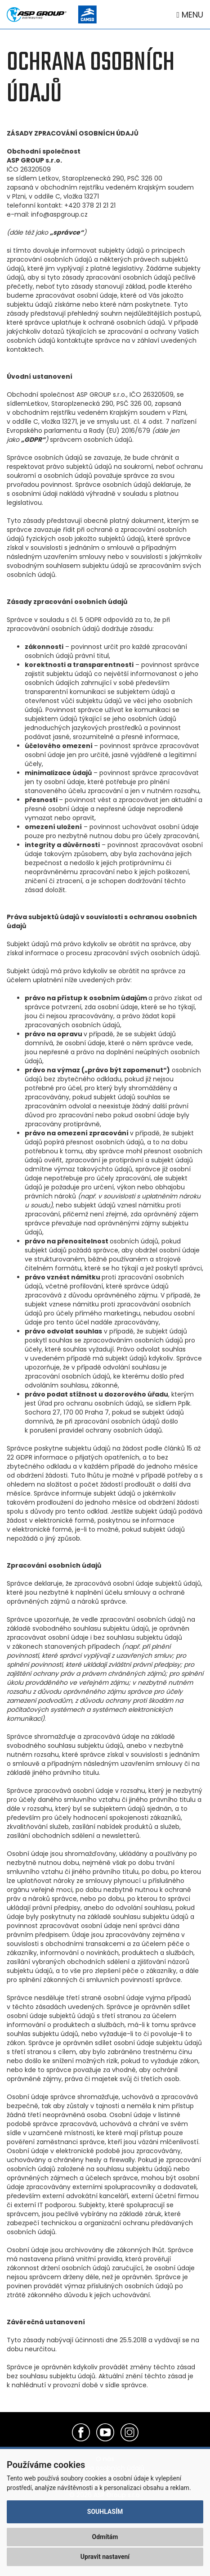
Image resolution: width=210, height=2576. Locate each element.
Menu (189, 14)
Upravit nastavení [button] (105, 2556)
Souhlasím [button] (105, 2511)
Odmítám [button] (105, 2536)
